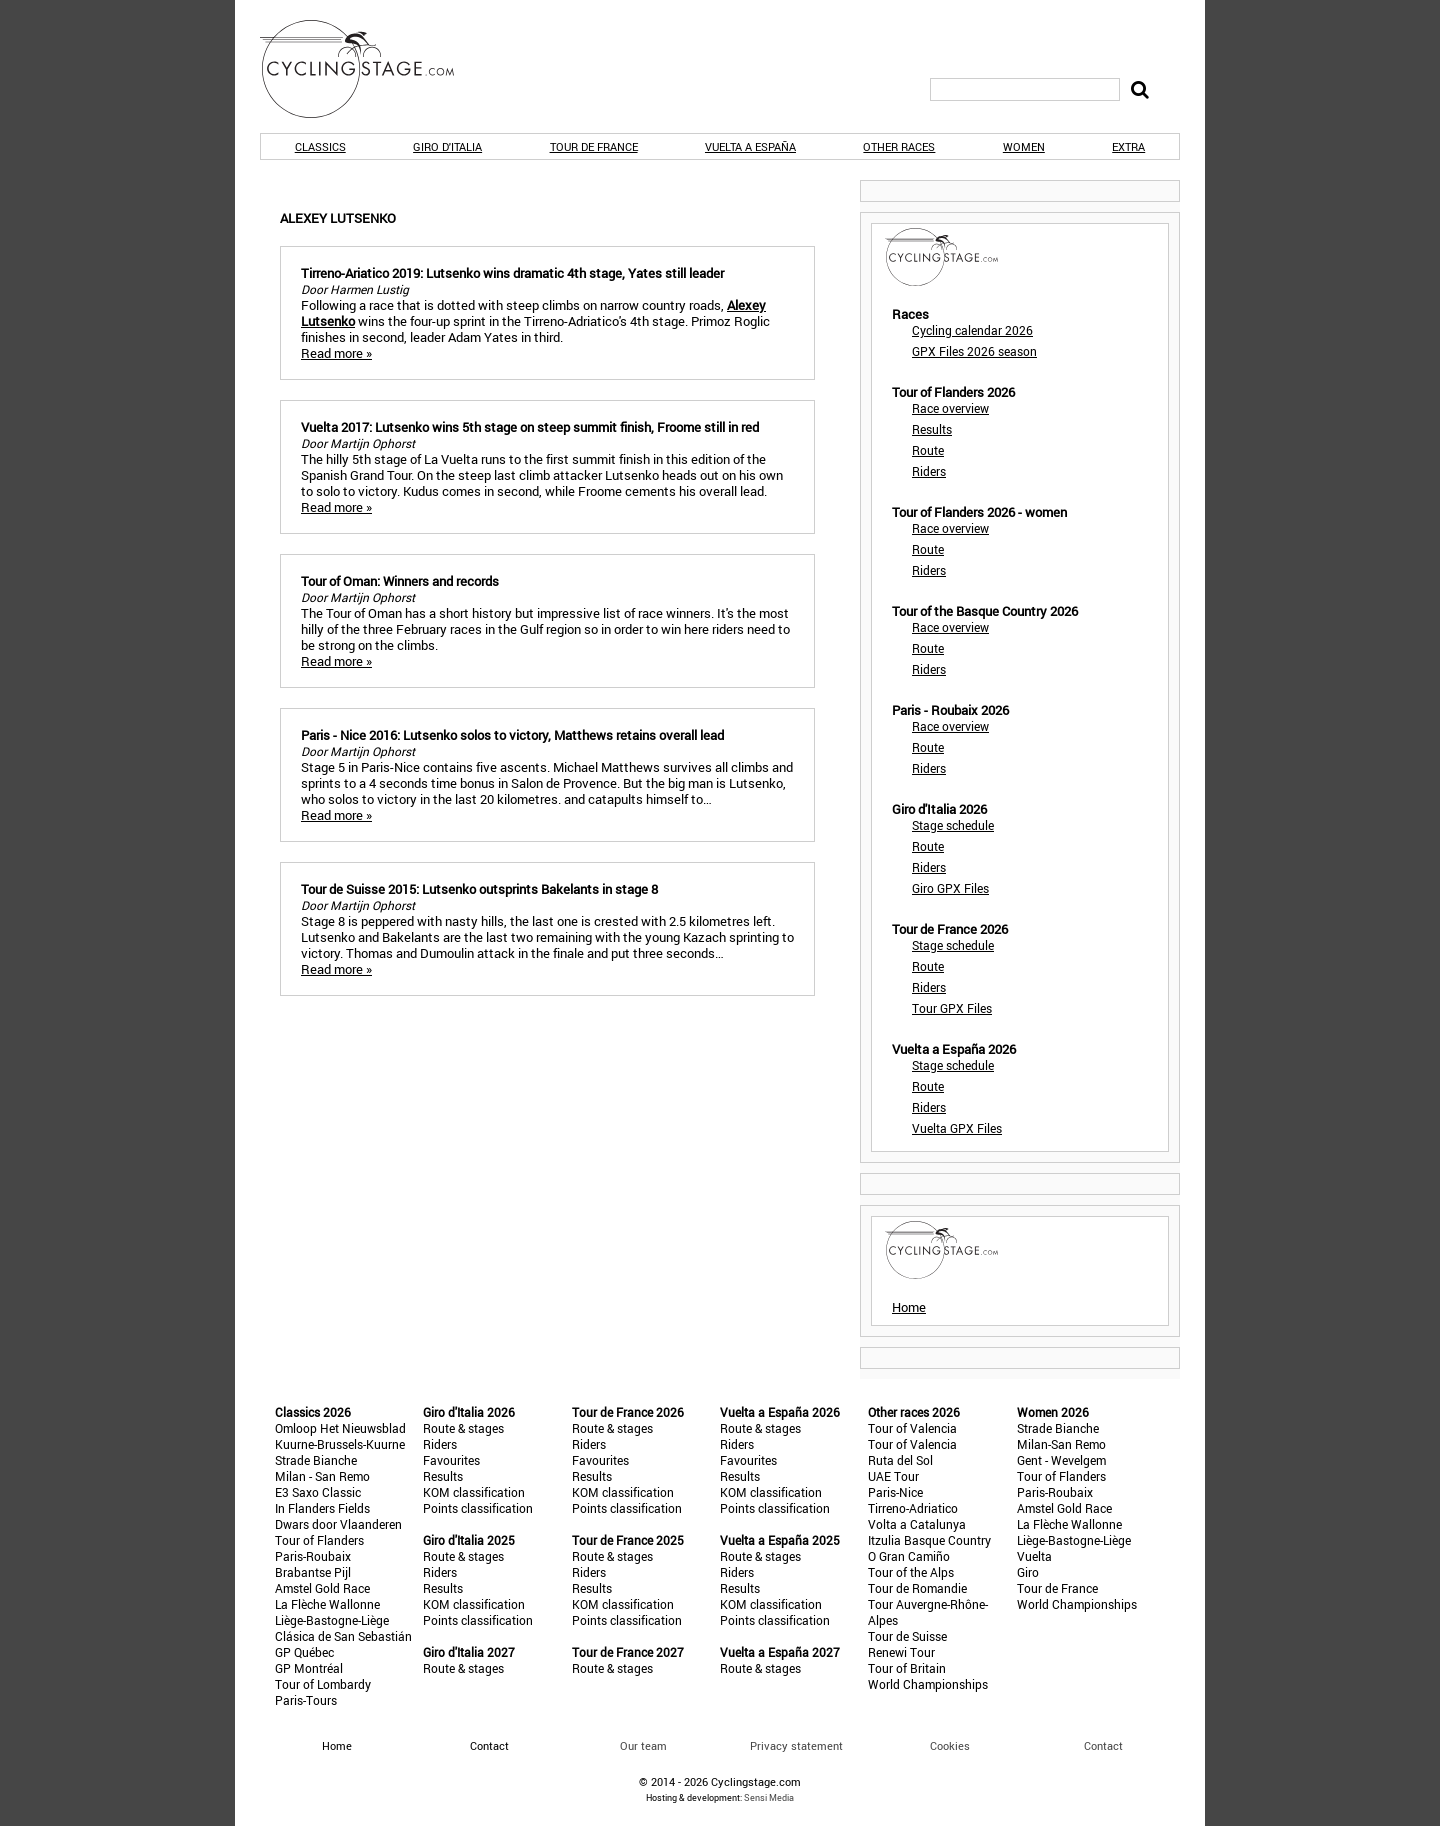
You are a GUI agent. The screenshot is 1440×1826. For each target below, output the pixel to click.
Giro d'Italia (447, 146)
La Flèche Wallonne (327, 1604)
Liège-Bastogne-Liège (332, 1620)
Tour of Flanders (319, 1540)
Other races (899, 146)
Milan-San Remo (1061, 1444)
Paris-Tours (306, 1700)
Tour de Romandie (917, 1588)
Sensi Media (769, 1797)
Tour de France (594, 146)
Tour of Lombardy (323, 1684)
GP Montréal (309, 1668)
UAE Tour (893, 1476)
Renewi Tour (901, 1652)
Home (909, 1307)
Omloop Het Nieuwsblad (340, 1428)
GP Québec (304, 1652)
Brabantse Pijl (313, 1572)
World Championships (928, 1684)
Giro (1028, 1572)
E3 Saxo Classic (318, 1492)
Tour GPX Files (952, 1008)
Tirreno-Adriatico (913, 1508)
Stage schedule (953, 825)
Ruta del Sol (900, 1460)
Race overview (950, 408)
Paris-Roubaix (313, 1556)
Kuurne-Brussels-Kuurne (340, 1444)
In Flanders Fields (322, 1508)
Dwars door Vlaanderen (338, 1524)
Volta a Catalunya (917, 1524)
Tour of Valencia (912, 1428)
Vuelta (1034, 1556)
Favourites (451, 1460)
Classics (320, 146)
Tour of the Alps (911, 1572)
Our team (643, 1745)
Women (1024, 146)
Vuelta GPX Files (957, 1128)
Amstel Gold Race (322, 1588)
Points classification (478, 1508)
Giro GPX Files (950, 888)
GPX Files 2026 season (974, 351)
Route (928, 450)
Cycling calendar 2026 (972, 330)
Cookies (950, 1745)
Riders (929, 471)
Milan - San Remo (322, 1476)
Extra (1128, 146)
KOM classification (474, 1492)
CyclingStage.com (370, 69)
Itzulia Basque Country (929, 1540)
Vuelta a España (750, 146)
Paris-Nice (895, 1492)
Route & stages (463, 1428)
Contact (1103, 1745)
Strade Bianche (316, 1460)
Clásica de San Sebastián (343, 1636)
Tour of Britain (907, 1668)
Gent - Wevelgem (1061, 1460)
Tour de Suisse (907, 1636)
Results (932, 429)
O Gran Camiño (909, 1556)
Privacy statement (796, 1745)
